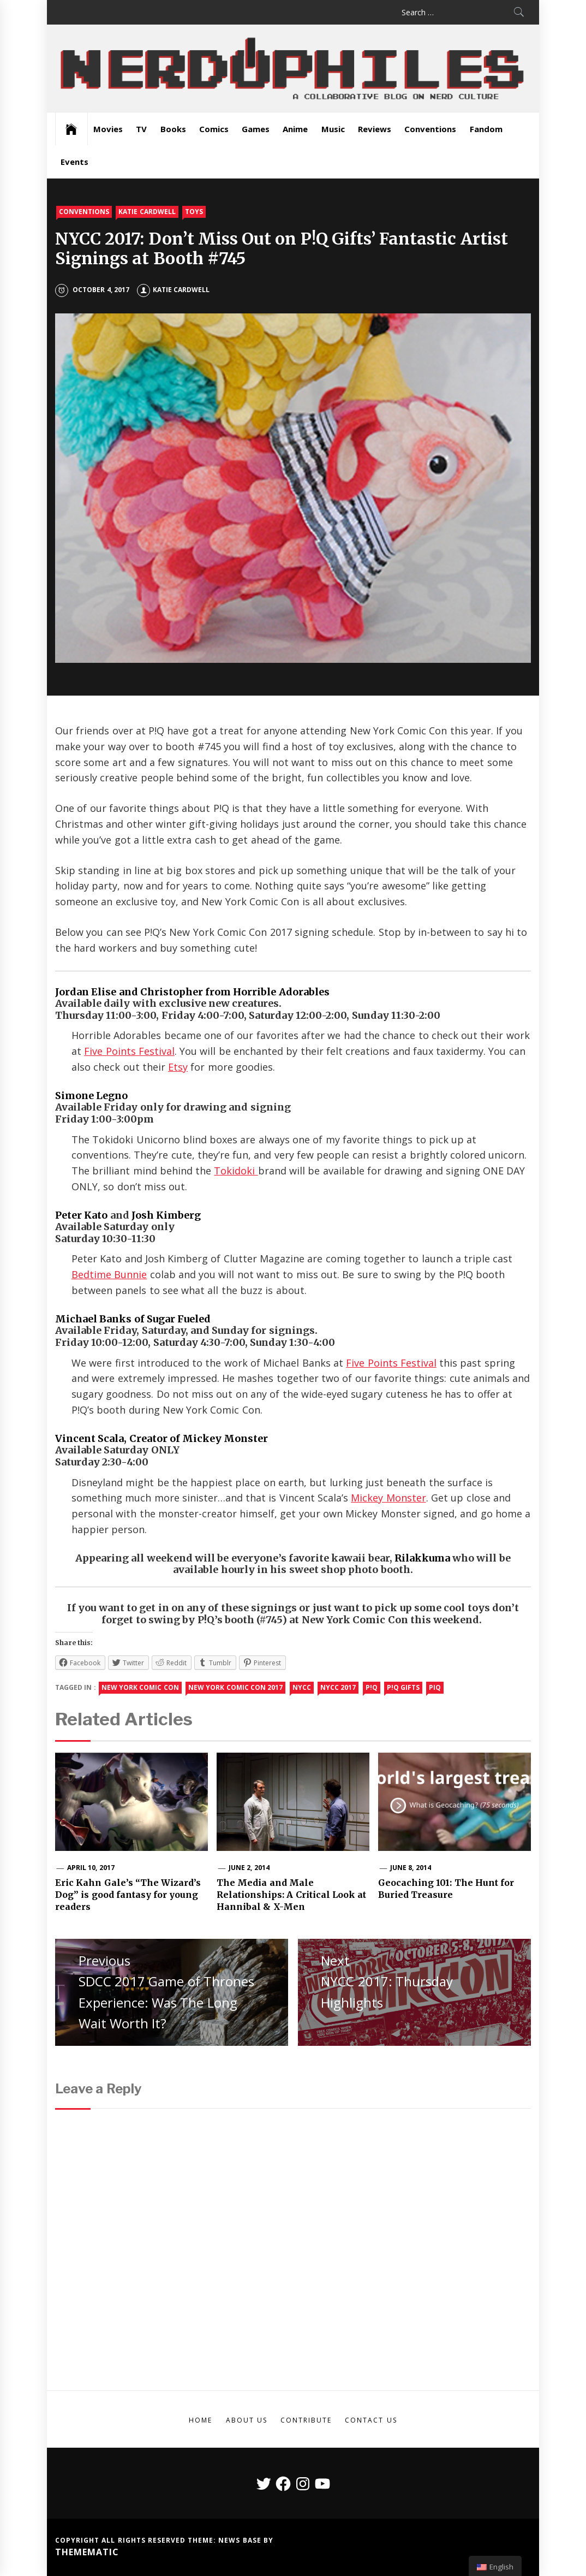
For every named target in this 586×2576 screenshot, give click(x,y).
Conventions (430, 128)
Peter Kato (81, 1215)
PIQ (435, 1687)
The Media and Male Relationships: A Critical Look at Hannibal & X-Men (291, 1895)
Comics (214, 128)
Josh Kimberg (166, 1215)
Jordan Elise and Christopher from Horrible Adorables (192, 992)
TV (141, 128)
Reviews (374, 128)
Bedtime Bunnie (109, 1274)
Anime (295, 128)
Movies (108, 128)
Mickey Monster (388, 1497)
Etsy (178, 1066)
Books (173, 128)
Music (333, 128)
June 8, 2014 (410, 1867)
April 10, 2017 (91, 1867)
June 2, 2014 (249, 1867)
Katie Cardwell (146, 211)
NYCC (301, 1687)
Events (74, 161)
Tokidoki (236, 1170)
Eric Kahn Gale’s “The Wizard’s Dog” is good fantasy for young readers (128, 1895)
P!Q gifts (403, 1687)
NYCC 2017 (338, 1687)
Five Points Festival (129, 1051)
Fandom (486, 128)
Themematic (87, 2552)
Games (256, 128)
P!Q (372, 1687)
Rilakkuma (422, 1558)
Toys (194, 211)
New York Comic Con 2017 (235, 1687)
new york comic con (140, 1687)
